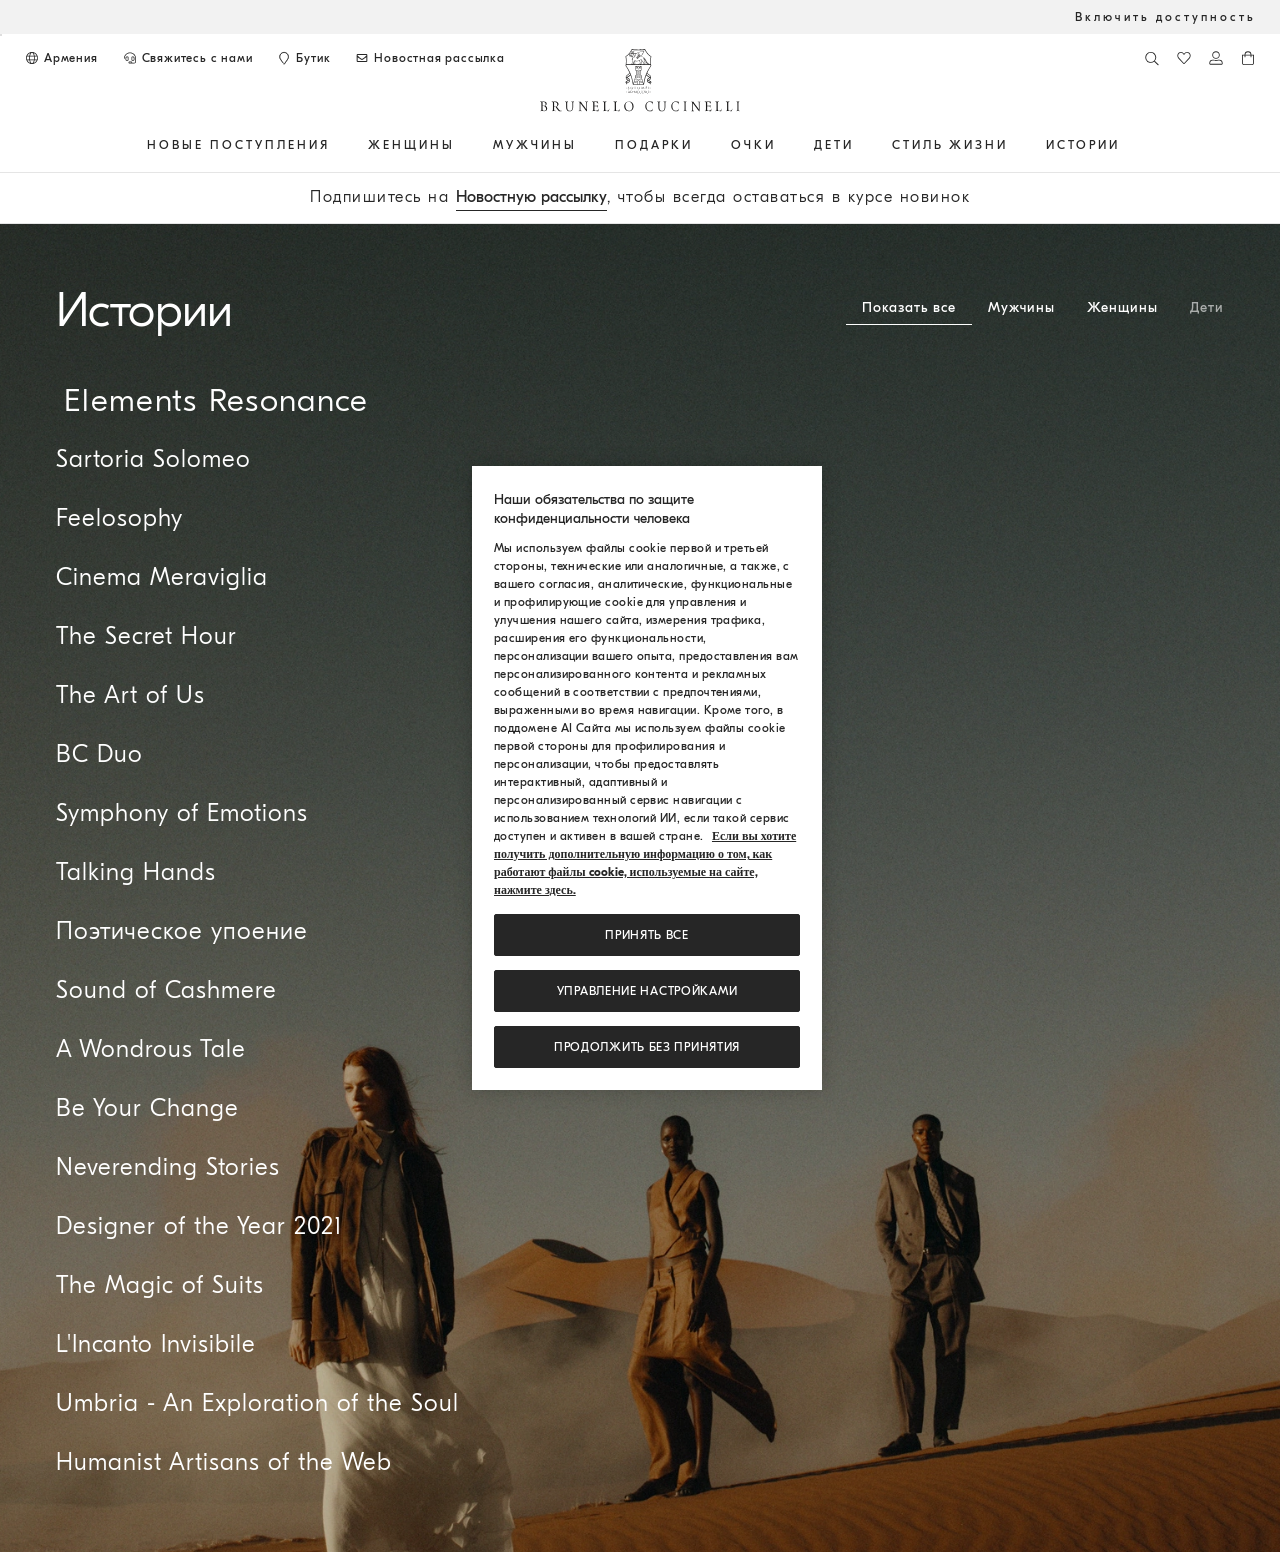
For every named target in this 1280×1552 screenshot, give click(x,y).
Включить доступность (1165, 17)
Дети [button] (834, 145)
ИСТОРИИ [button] (1083, 145)
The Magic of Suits (160, 1285)
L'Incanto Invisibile (156, 1344)
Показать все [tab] (909, 307)
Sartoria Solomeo (153, 459)
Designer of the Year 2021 (199, 1226)
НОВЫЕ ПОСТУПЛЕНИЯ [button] (238, 145)
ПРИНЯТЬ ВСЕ (647, 935)
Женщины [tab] (1122, 307)
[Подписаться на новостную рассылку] (429, 58)
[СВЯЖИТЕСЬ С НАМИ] (187, 58)
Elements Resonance (216, 400)
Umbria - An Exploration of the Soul (257, 1403)
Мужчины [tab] (1021, 307)
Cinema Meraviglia (162, 577)
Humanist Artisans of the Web (224, 1462)
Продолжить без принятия (647, 1047)
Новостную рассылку (531, 197)
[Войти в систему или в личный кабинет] (1216, 58)
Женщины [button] (411, 145)
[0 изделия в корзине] (1248, 58)
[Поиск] (1152, 58)
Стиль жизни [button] (950, 145)
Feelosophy (119, 518)
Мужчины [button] (535, 145)
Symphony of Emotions (182, 813)
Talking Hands (136, 872)
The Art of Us (130, 695)
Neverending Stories (168, 1167)
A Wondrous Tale (151, 1049)
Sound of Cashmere (166, 990)
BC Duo (99, 754)
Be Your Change (147, 1108)
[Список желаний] (1184, 58)
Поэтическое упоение (182, 931)
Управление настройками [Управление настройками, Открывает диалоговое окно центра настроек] (647, 991)
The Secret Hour (146, 636)
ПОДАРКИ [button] (654, 145)
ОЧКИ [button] (753, 145)
